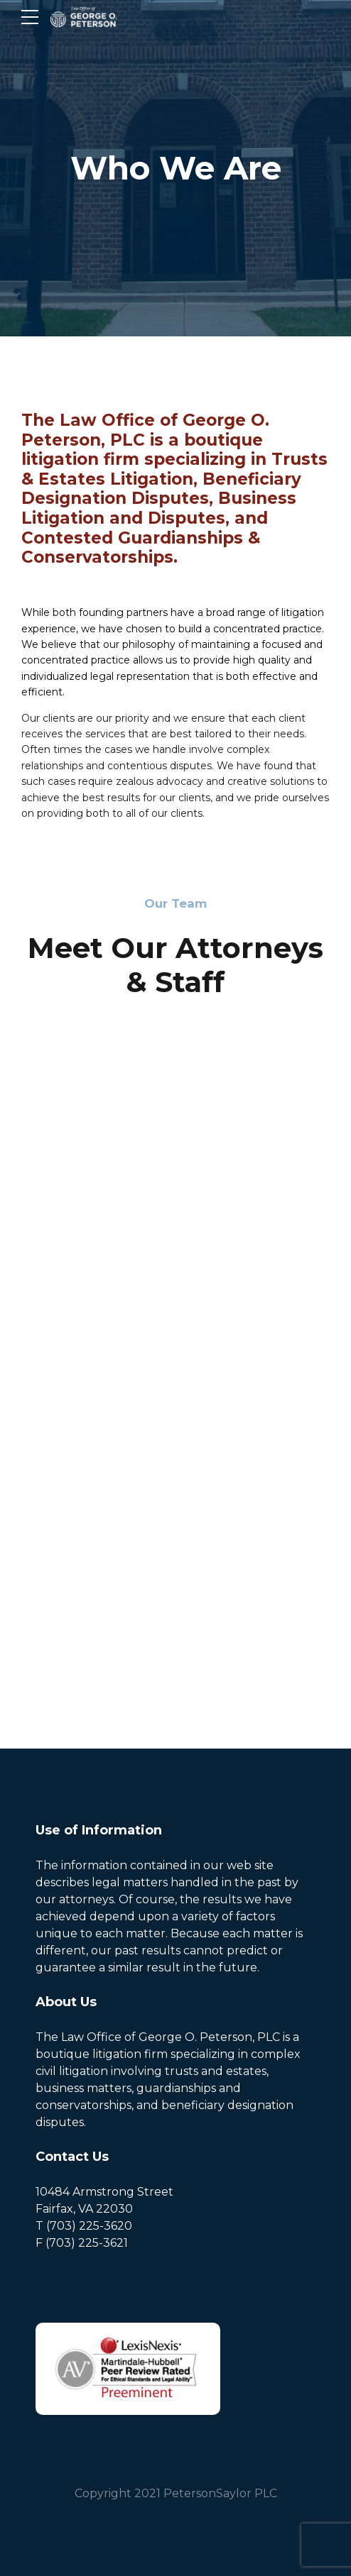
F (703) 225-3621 (82, 2243)
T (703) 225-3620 (84, 2226)
